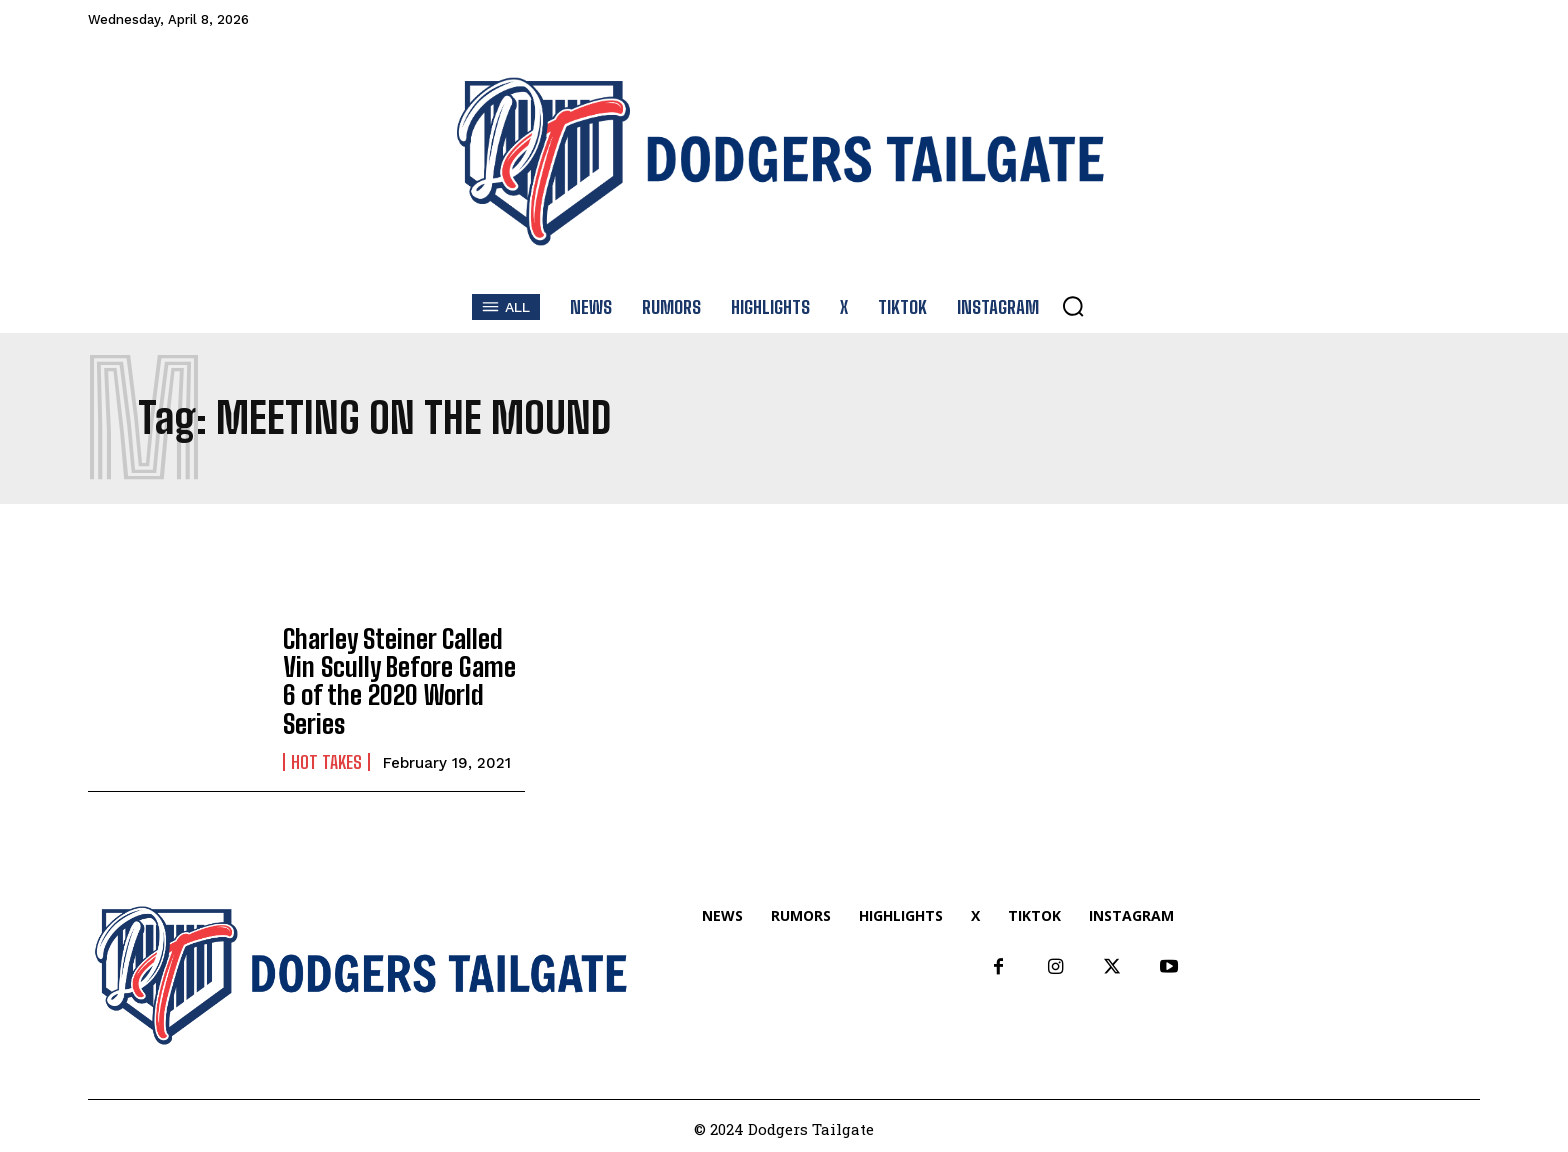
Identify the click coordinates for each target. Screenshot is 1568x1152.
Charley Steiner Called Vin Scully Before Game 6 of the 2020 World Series (402, 677)
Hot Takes (326, 742)
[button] (1073, 306)
